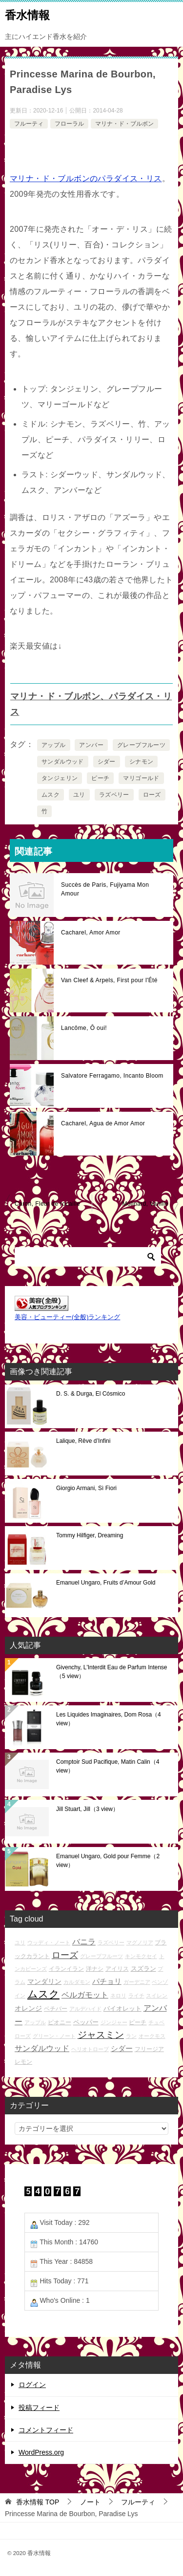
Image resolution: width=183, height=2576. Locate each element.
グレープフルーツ (141, 745)
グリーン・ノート (54, 2036)
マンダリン (44, 1981)
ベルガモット (84, 1995)
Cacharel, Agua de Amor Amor (103, 1123)
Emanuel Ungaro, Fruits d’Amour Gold (105, 1582)
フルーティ (28, 123)
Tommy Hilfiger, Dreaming (89, 1535)
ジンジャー (114, 2022)
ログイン (32, 2385)
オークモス (152, 2036)
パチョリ (107, 1981)
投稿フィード (39, 2407)
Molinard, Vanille (145, 1203)
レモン (23, 2061)
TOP (37, 2502)
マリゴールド (141, 778)
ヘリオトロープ (90, 2049)
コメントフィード (46, 2430)
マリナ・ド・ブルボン (124, 123)
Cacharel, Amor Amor (91, 932)
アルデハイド (85, 2009)
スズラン (143, 1968)
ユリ (79, 794)
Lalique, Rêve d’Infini (83, 1440)
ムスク (50, 794)
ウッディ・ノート (48, 1942)
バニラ (84, 1942)
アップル (53, 745)
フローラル (69, 123)
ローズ (152, 794)
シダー (107, 761)
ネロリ (118, 1995)
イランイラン (66, 1968)
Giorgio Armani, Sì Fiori (86, 1488)
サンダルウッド (62, 761)
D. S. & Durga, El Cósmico (90, 1393)
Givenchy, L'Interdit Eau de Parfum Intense (111, 1672)
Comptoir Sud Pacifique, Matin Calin (107, 1766)
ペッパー (86, 2022)
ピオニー (59, 2022)
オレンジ (28, 2008)
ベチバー (55, 2008)
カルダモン (76, 1982)
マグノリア (139, 1942)
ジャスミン (101, 2035)
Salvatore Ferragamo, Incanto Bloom (112, 1075)
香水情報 (27, 14)
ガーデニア (136, 1982)
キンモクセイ (141, 1956)
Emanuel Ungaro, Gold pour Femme (108, 1860)
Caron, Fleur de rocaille (47, 1203)
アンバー (91, 745)
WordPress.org (41, 2452)
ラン (131, 2036)
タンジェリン (59, 778)
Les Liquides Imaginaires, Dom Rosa (108, 1719)
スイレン (156, 1995)
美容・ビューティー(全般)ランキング (67, 1317)
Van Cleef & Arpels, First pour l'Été (109, 980)
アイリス (117, 1968)
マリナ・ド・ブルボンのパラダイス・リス (86, 178)
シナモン (141, 761)
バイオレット (122, 2008)
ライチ (136, 1995)
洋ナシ (94, 1968)
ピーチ (100, 778)
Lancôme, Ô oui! (84, 1028)
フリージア (149, 2049)
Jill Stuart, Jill (87, 1809)
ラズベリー (114, 794)
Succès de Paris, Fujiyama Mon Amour (105, 889)
